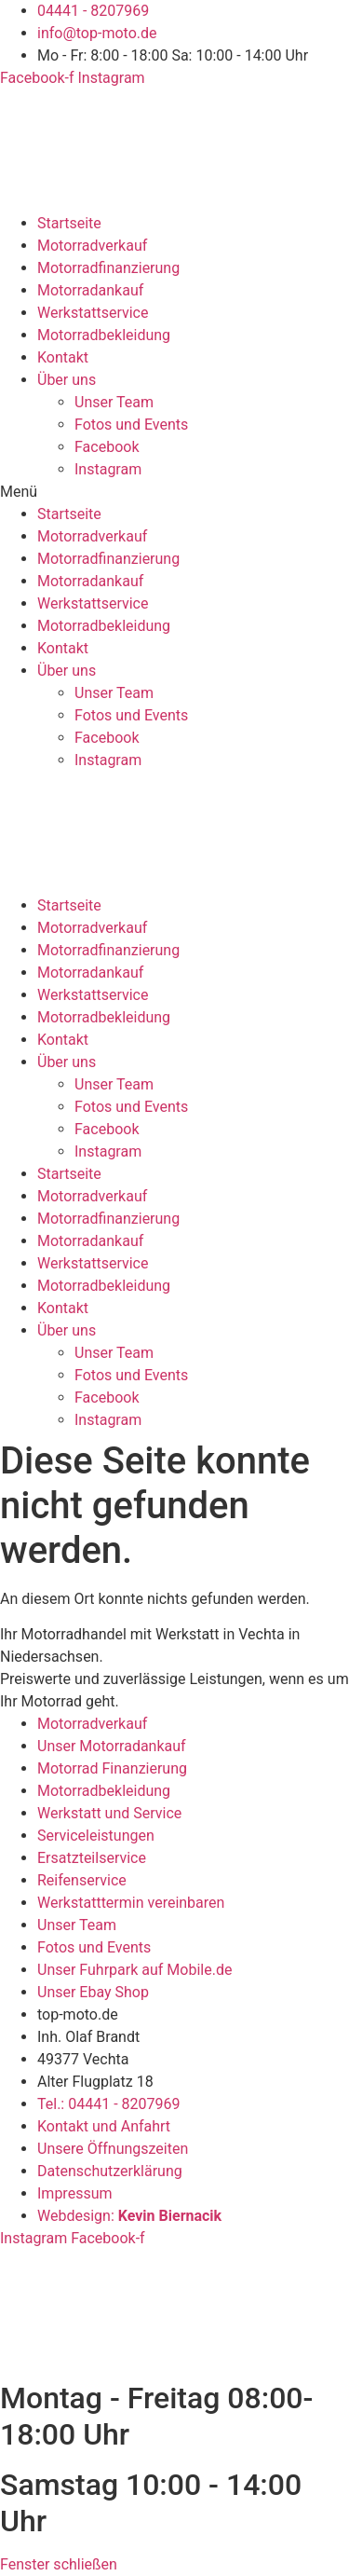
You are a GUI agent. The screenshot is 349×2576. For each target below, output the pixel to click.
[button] (174, 492)
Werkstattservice (92, 313)
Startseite (69, 223)
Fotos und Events (131, 424)
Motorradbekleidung (103, 335)
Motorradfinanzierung (108, 268)
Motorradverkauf (92, 245)
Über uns (66, 380)
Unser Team (114, 402)
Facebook (106, 447)
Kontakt (62, 357)
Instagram (107, 469)
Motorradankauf (90, 290)
